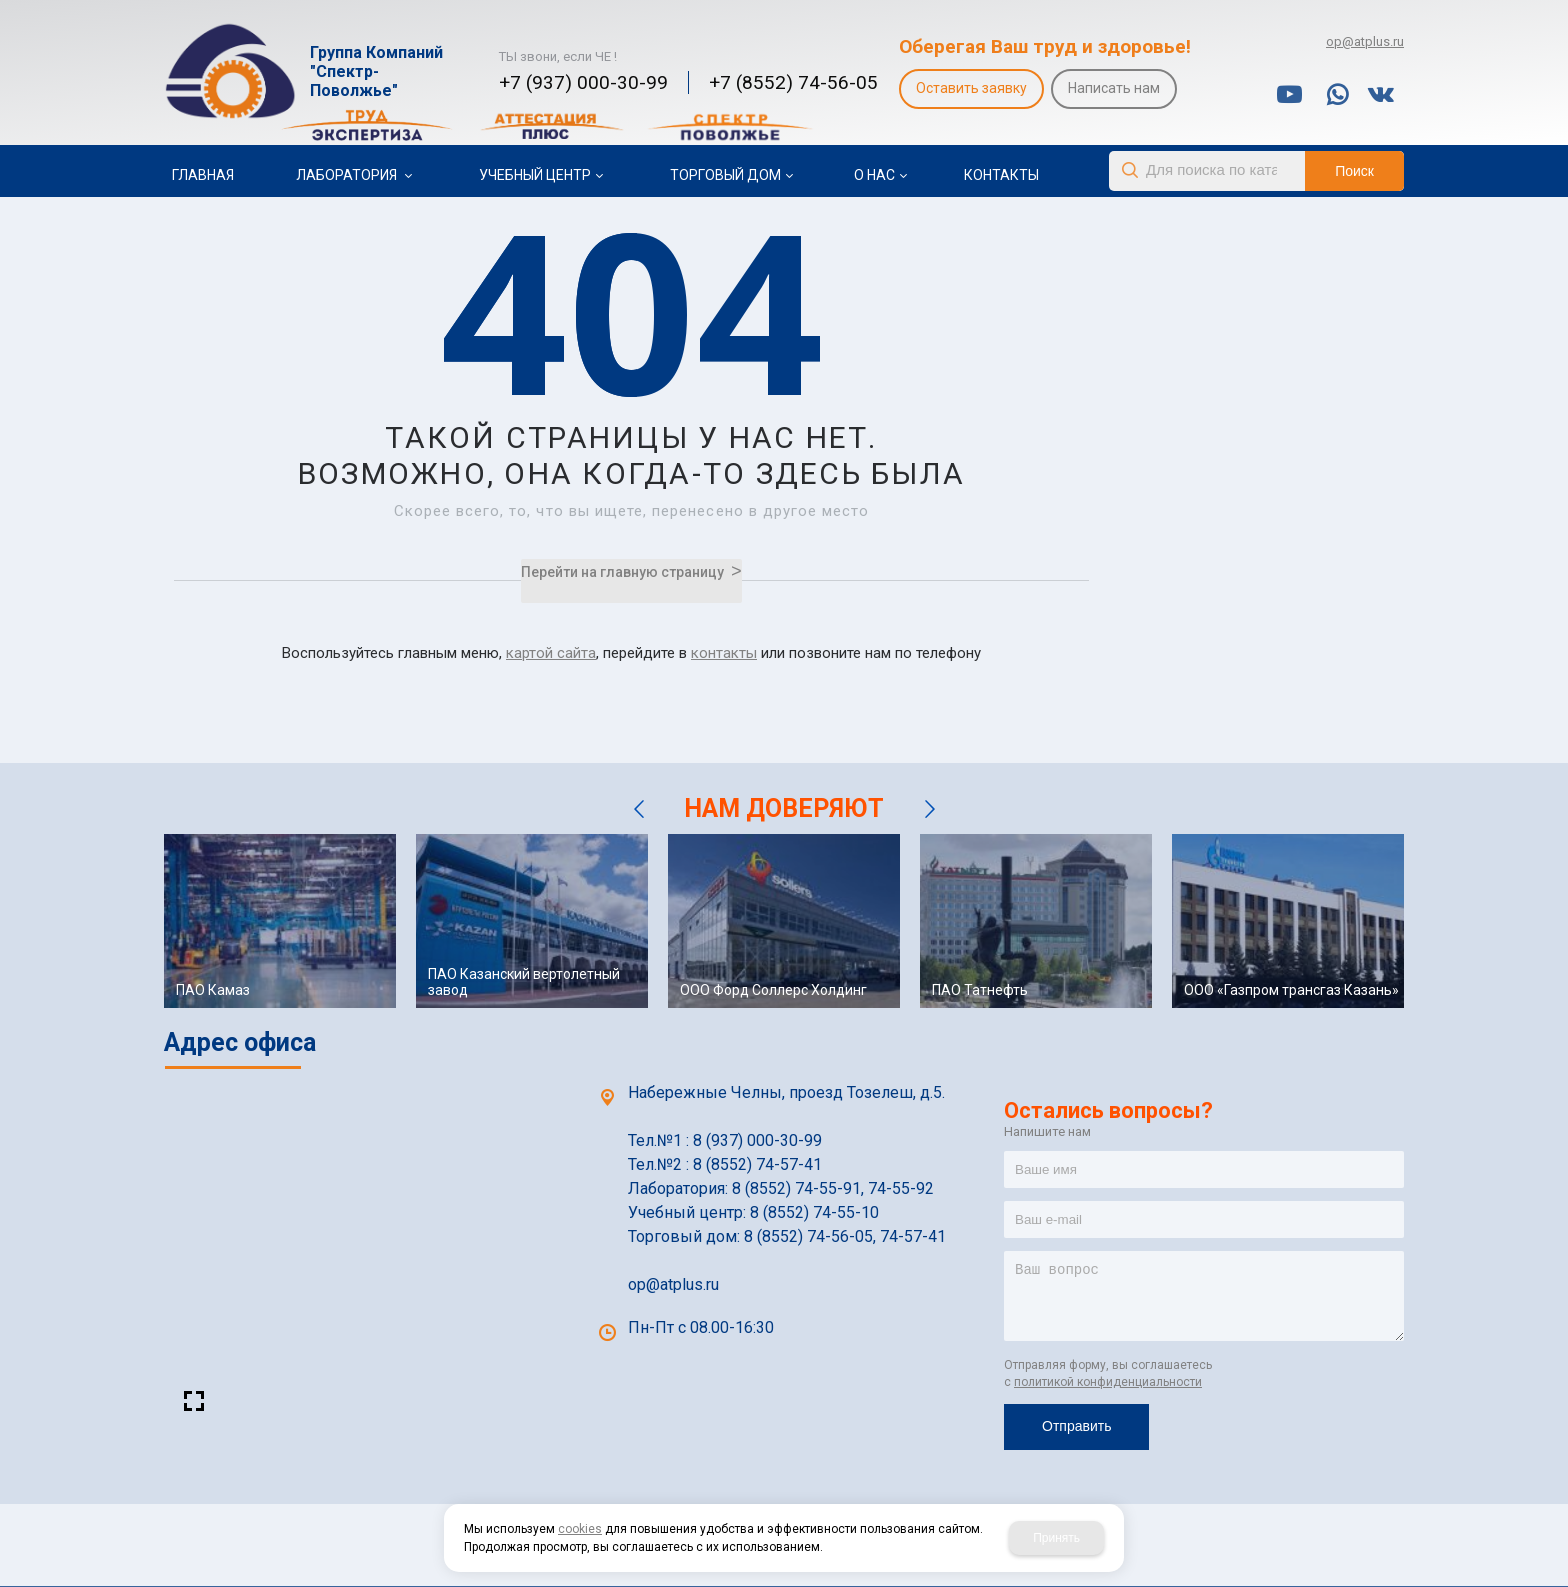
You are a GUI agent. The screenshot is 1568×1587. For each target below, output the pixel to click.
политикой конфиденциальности (1108, 1382)
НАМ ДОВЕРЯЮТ (784, 808)
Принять (1056, 1538)
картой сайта (551, 653)
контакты (724, 653)
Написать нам (1114, 88)
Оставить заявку (971, 88)
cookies (580, 1529)
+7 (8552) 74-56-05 (793, 82)
